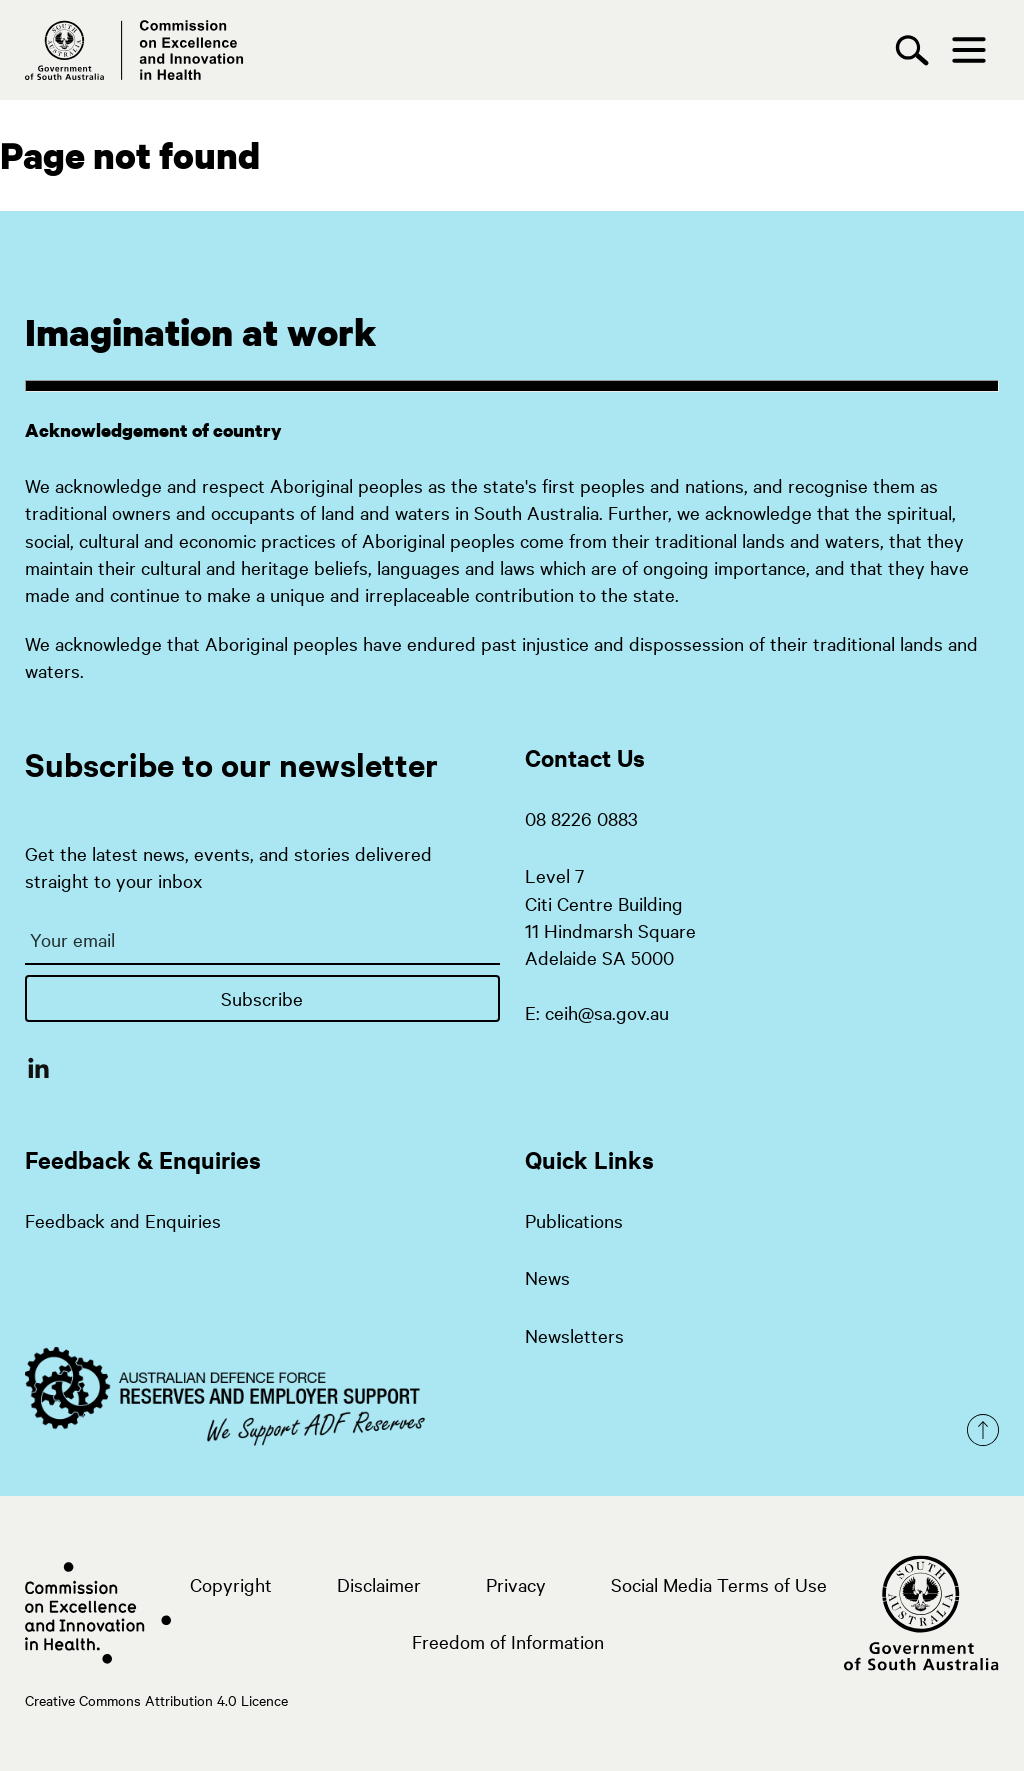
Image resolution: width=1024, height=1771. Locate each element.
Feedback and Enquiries (123, 1220)
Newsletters (574, 1335)
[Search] (917, 50)
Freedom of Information (508, 1641)
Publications (574, 1220)
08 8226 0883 (581, 818)
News (547, 1277)
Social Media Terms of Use (719, 1584)
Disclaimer (379, 1584)
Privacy (516, 1584)
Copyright (231, 1584)
